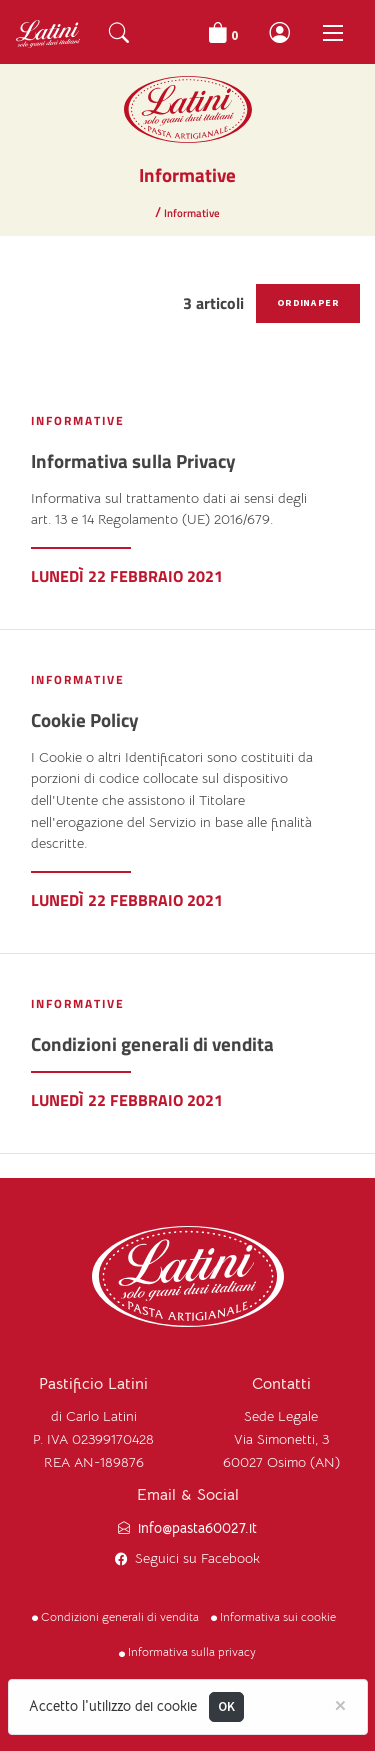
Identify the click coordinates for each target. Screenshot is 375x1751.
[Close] (340, 1704)
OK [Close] (227, 1706)
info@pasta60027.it (197, 1528)
